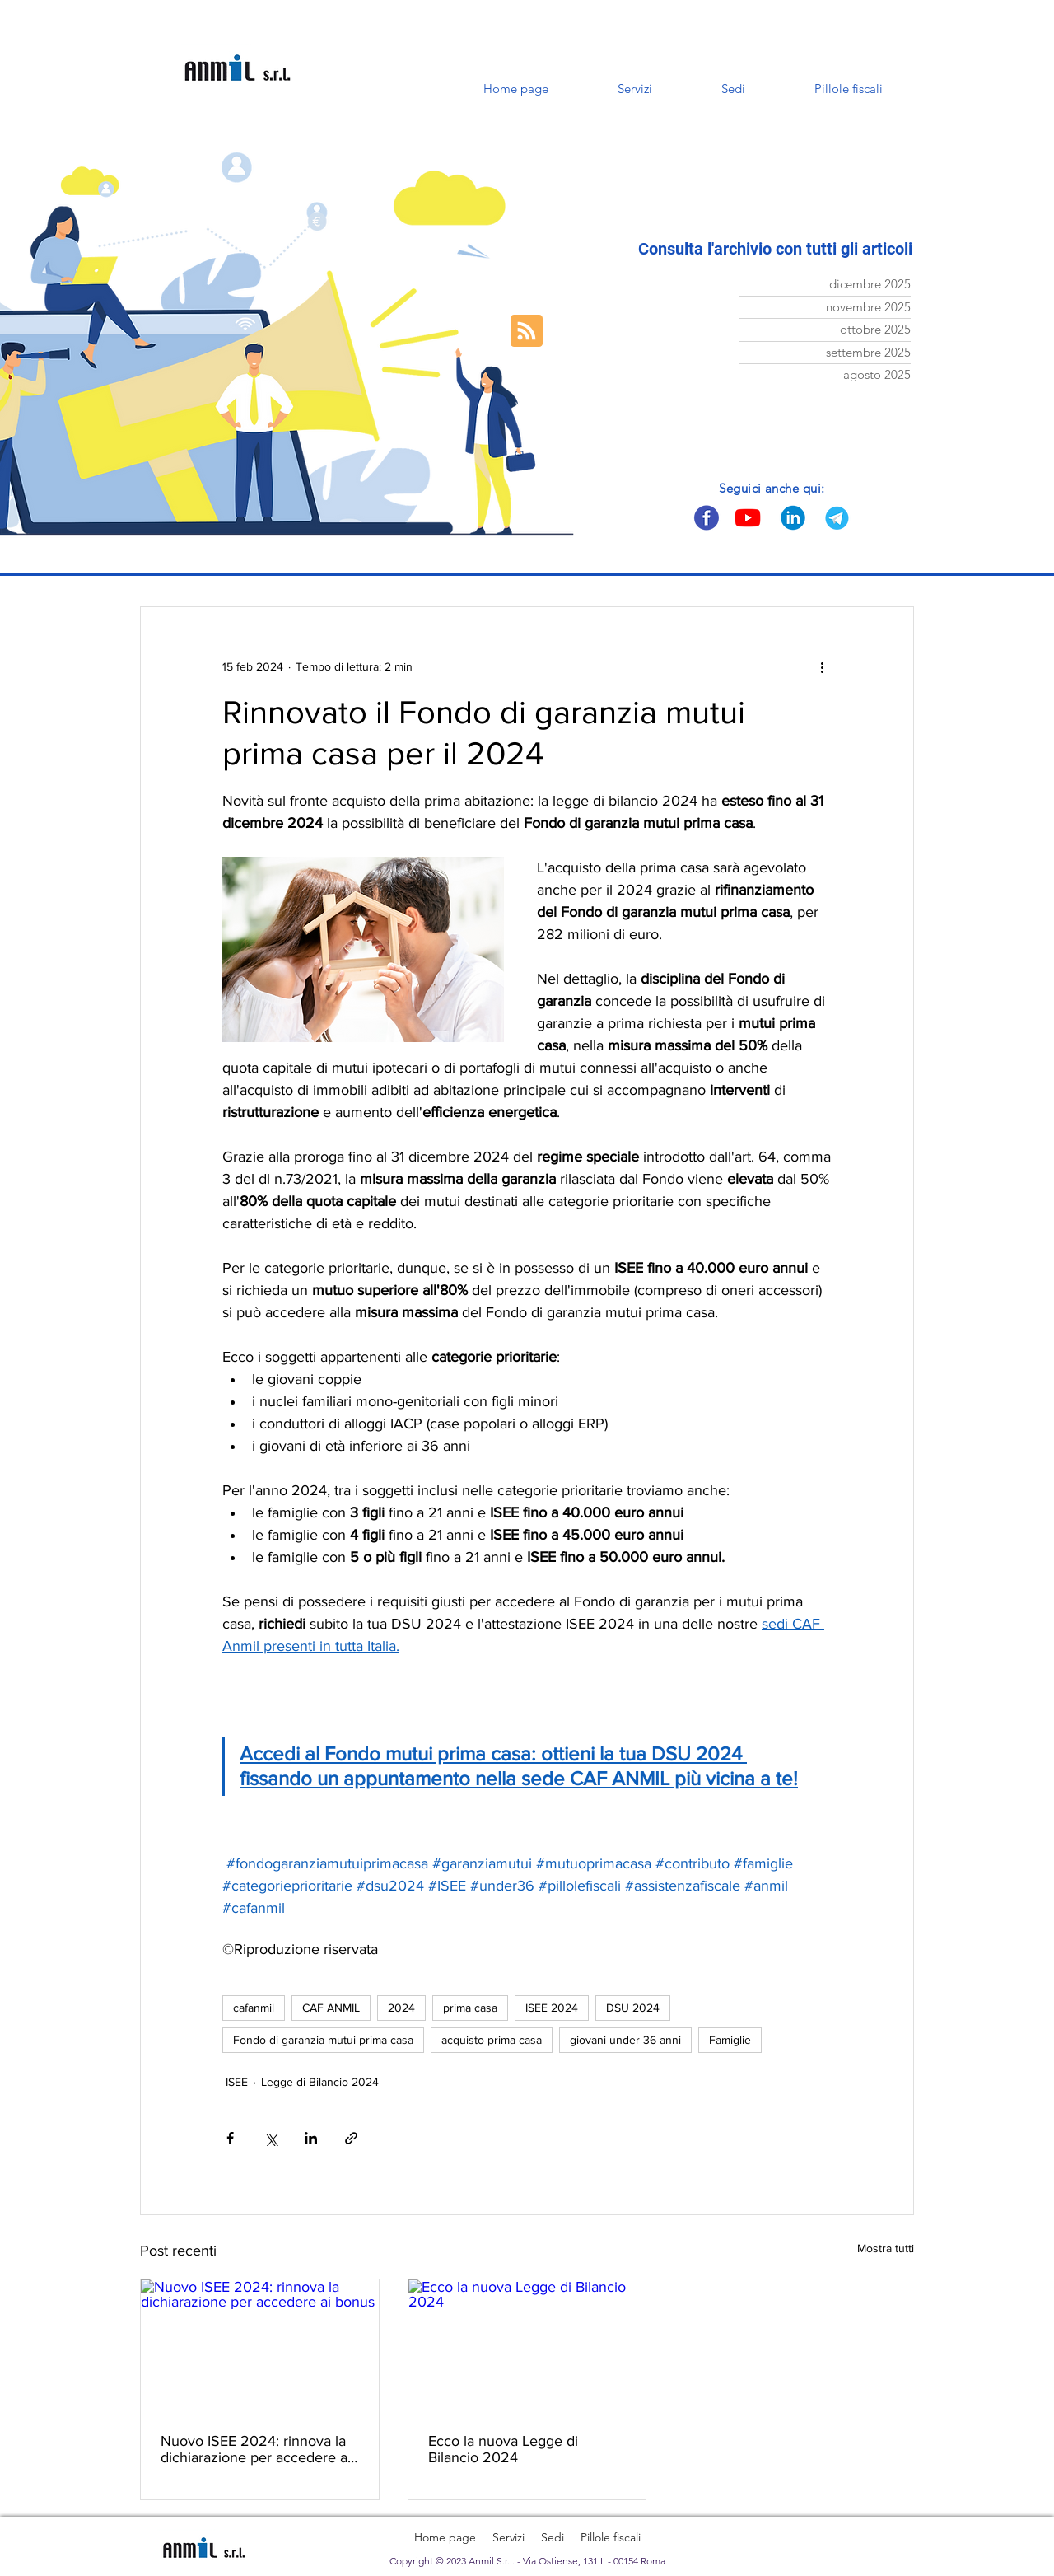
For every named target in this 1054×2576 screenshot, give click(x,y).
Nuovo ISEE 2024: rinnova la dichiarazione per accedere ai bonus (256, 2449)
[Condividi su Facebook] (230, 2138)
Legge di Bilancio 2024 (320, 2081)
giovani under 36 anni (625, 2039)
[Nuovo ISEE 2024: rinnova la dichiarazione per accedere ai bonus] (260, 2346)
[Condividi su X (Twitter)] (270, 2138)
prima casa (470, 2007)
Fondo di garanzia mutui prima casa (323, 2039)
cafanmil (253, 2007)
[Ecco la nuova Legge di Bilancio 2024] (527, 2346)
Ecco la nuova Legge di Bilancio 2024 (503, 2449)
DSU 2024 (633, 2007)
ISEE (237, 2081)
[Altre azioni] (822, 666)
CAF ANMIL (331, 2007)
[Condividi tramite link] (351, 2138)
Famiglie (730, 2039)
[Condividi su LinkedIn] (311, 2138)
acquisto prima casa (491, 2039)
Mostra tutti (885, 2248)
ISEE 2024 (551, 2007)
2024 (401, 2007)
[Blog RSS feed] (527, 331)
